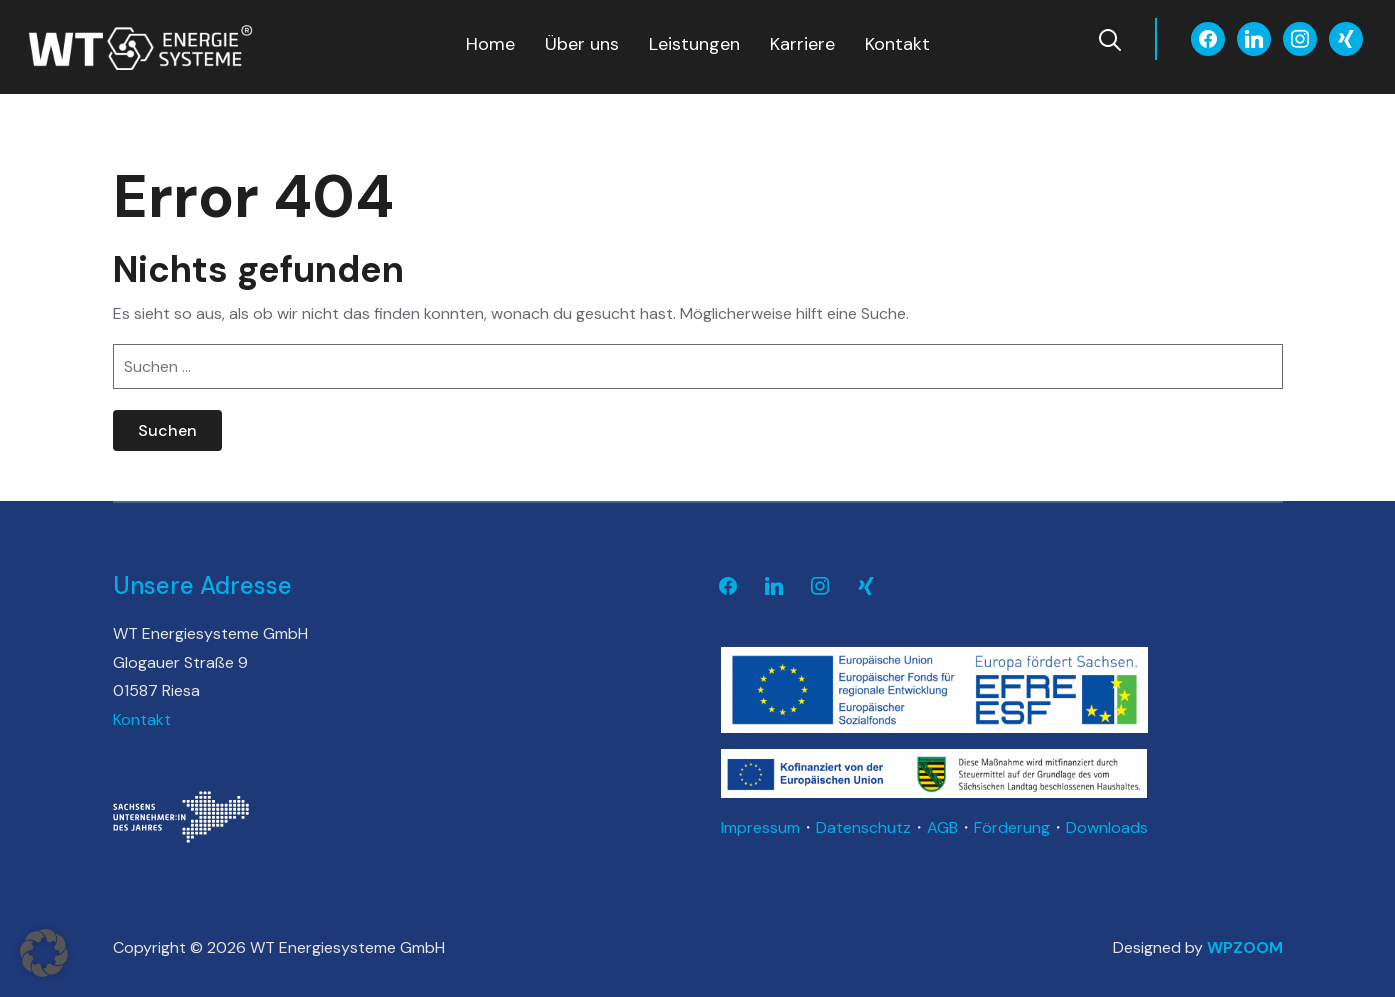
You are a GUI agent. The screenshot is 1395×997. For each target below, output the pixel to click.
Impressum (760, 827)
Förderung (1012, 827)
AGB (942, 827)
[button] (44, 953)
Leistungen (694, 44)
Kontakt (897, 44)
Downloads (1107, 827)
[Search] (1110, 38)
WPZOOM (1245, 947)
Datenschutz (863, 827)
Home (490, 44)
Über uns (582, 44)
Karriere (802, 44)
